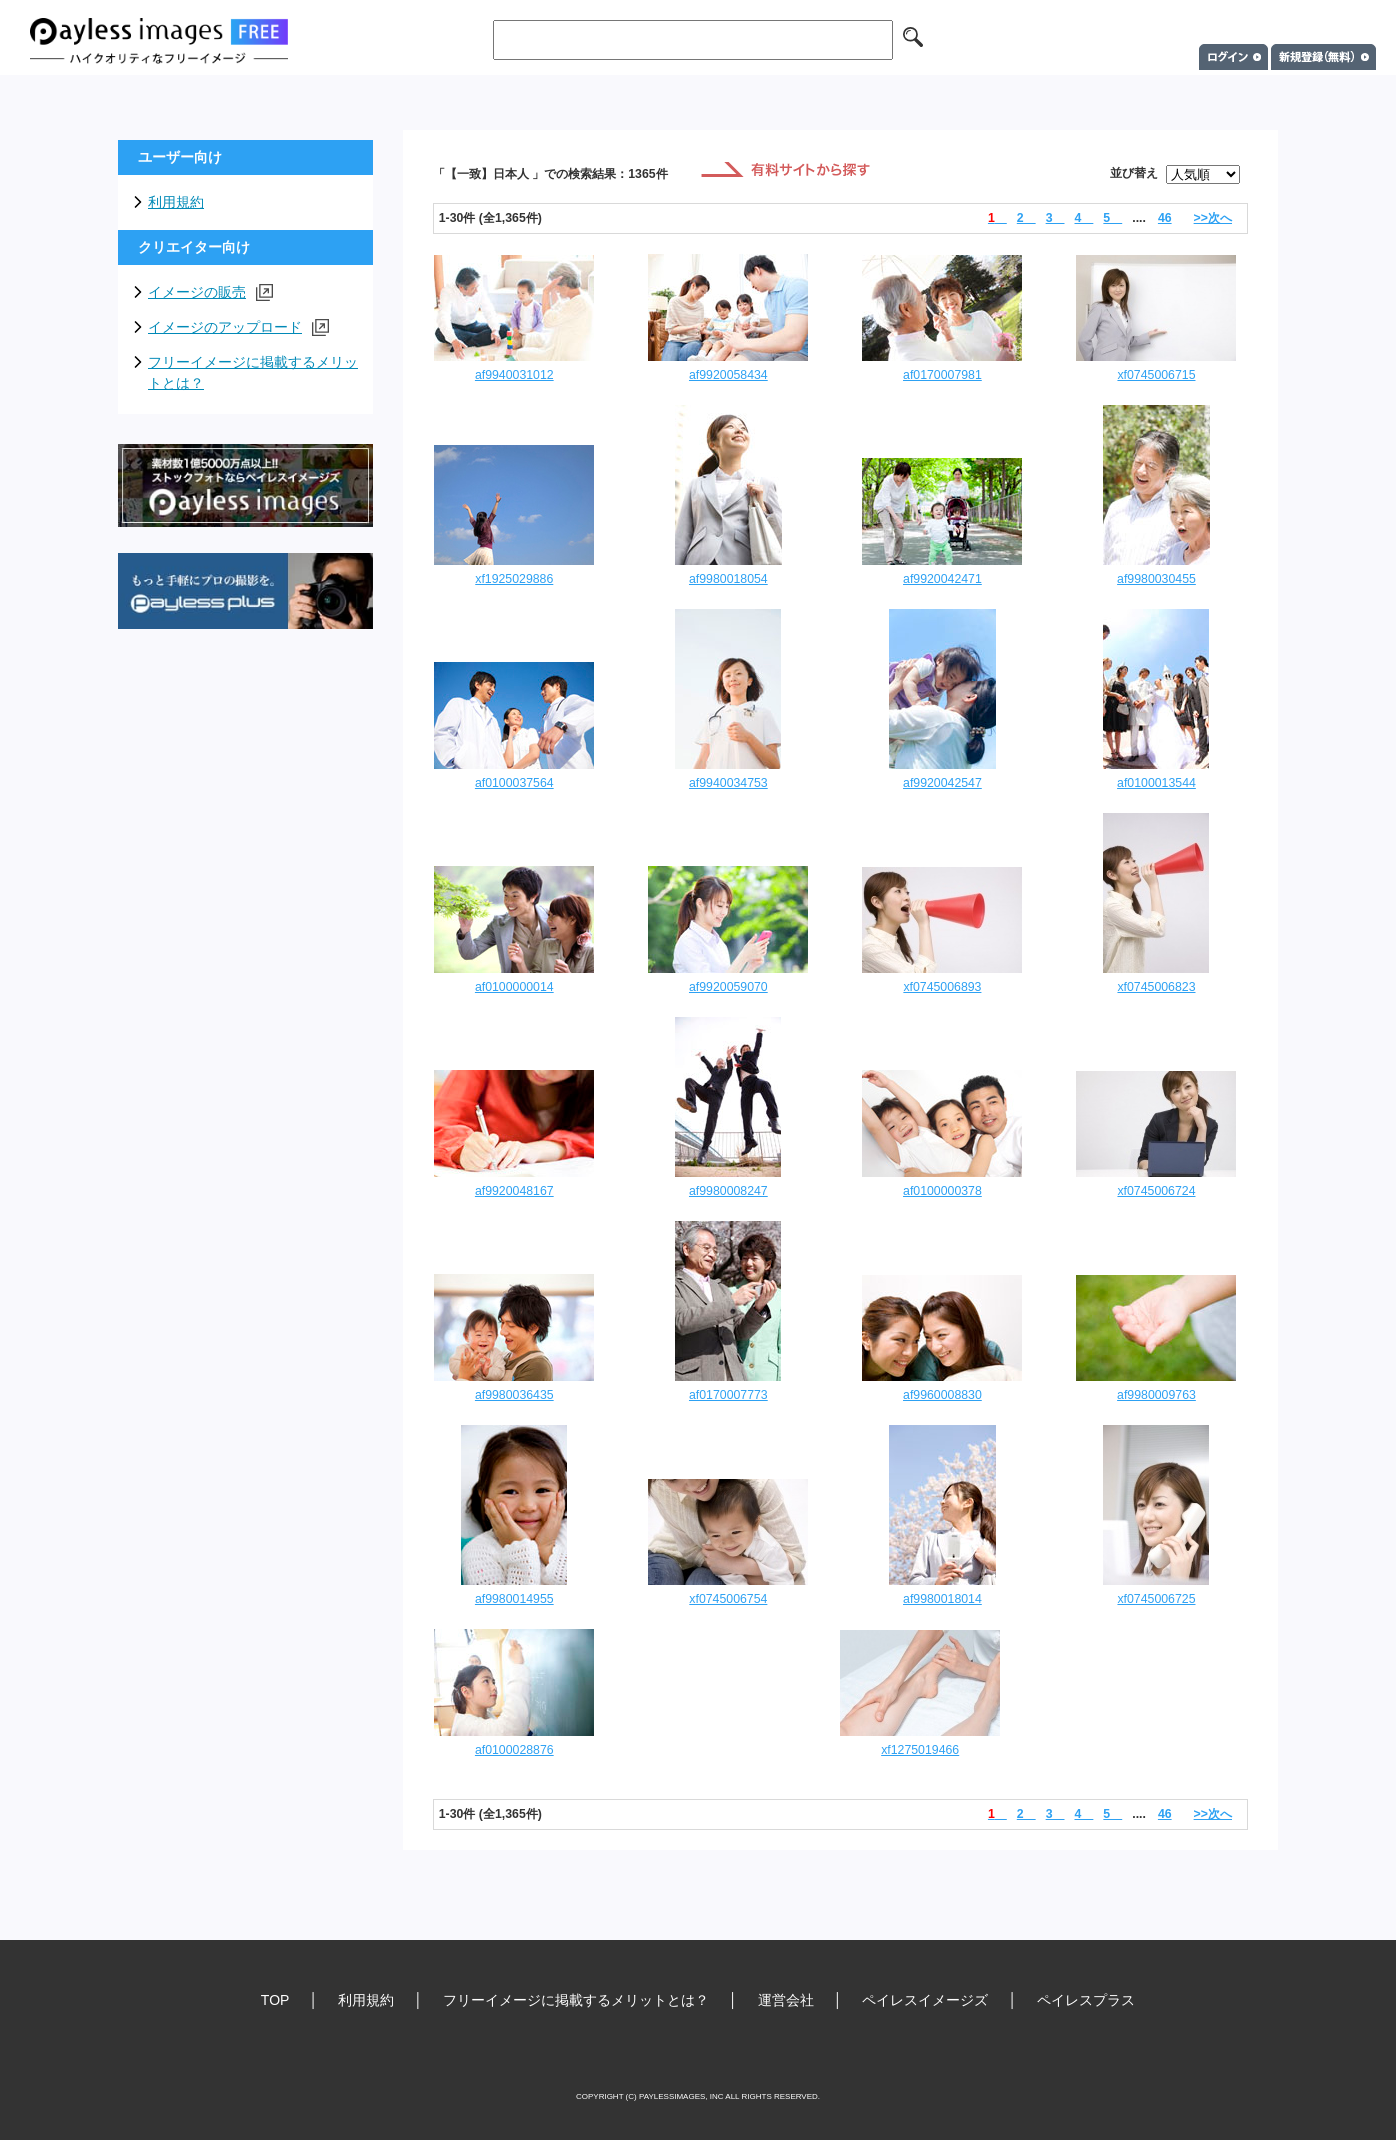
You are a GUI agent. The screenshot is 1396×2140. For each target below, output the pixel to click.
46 (1165, 218)
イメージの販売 (210, 292)
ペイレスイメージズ (925, 2000)
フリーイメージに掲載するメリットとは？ (253, 372)
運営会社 (786, 2000)
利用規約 (176, 202)
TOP (275, 2000)
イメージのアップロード (238, 327)
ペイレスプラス (1086, 2000)
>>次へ (1213, 218)
